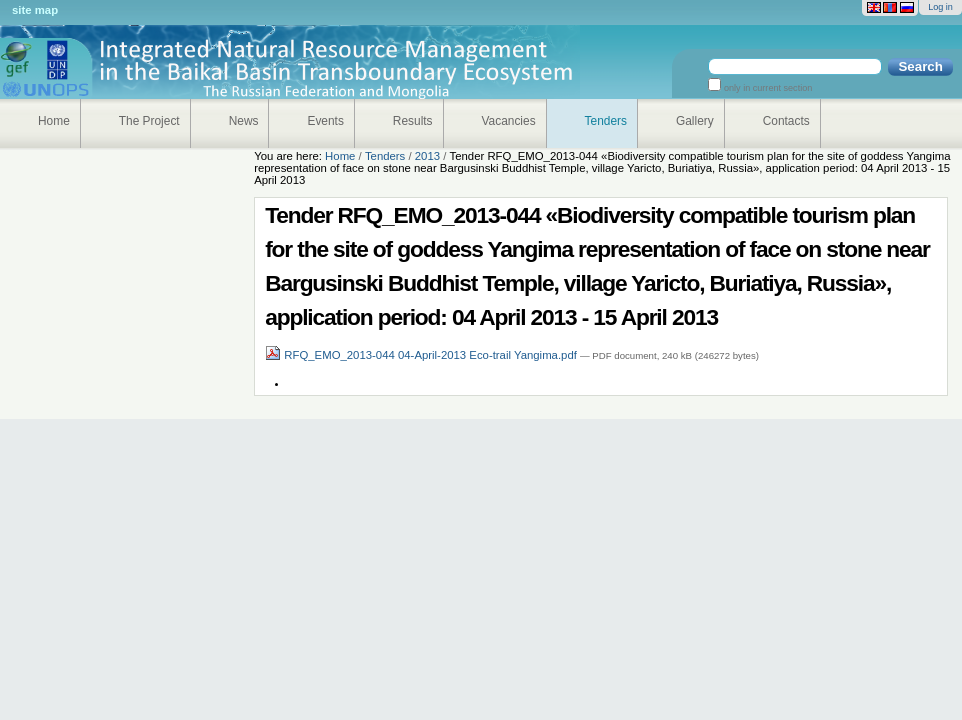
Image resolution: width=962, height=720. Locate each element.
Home (54, 121)
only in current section (766, 88)
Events (325, 121)
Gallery (695, 121)
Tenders (606, 121)
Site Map (35, 10)
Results (413, 121)
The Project (149, 121)
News (244, 121)
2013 (427, 156)
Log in (940, 7)
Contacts (786, 121)
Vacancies (509, 121)
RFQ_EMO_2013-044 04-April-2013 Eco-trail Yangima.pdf (422, 355)
